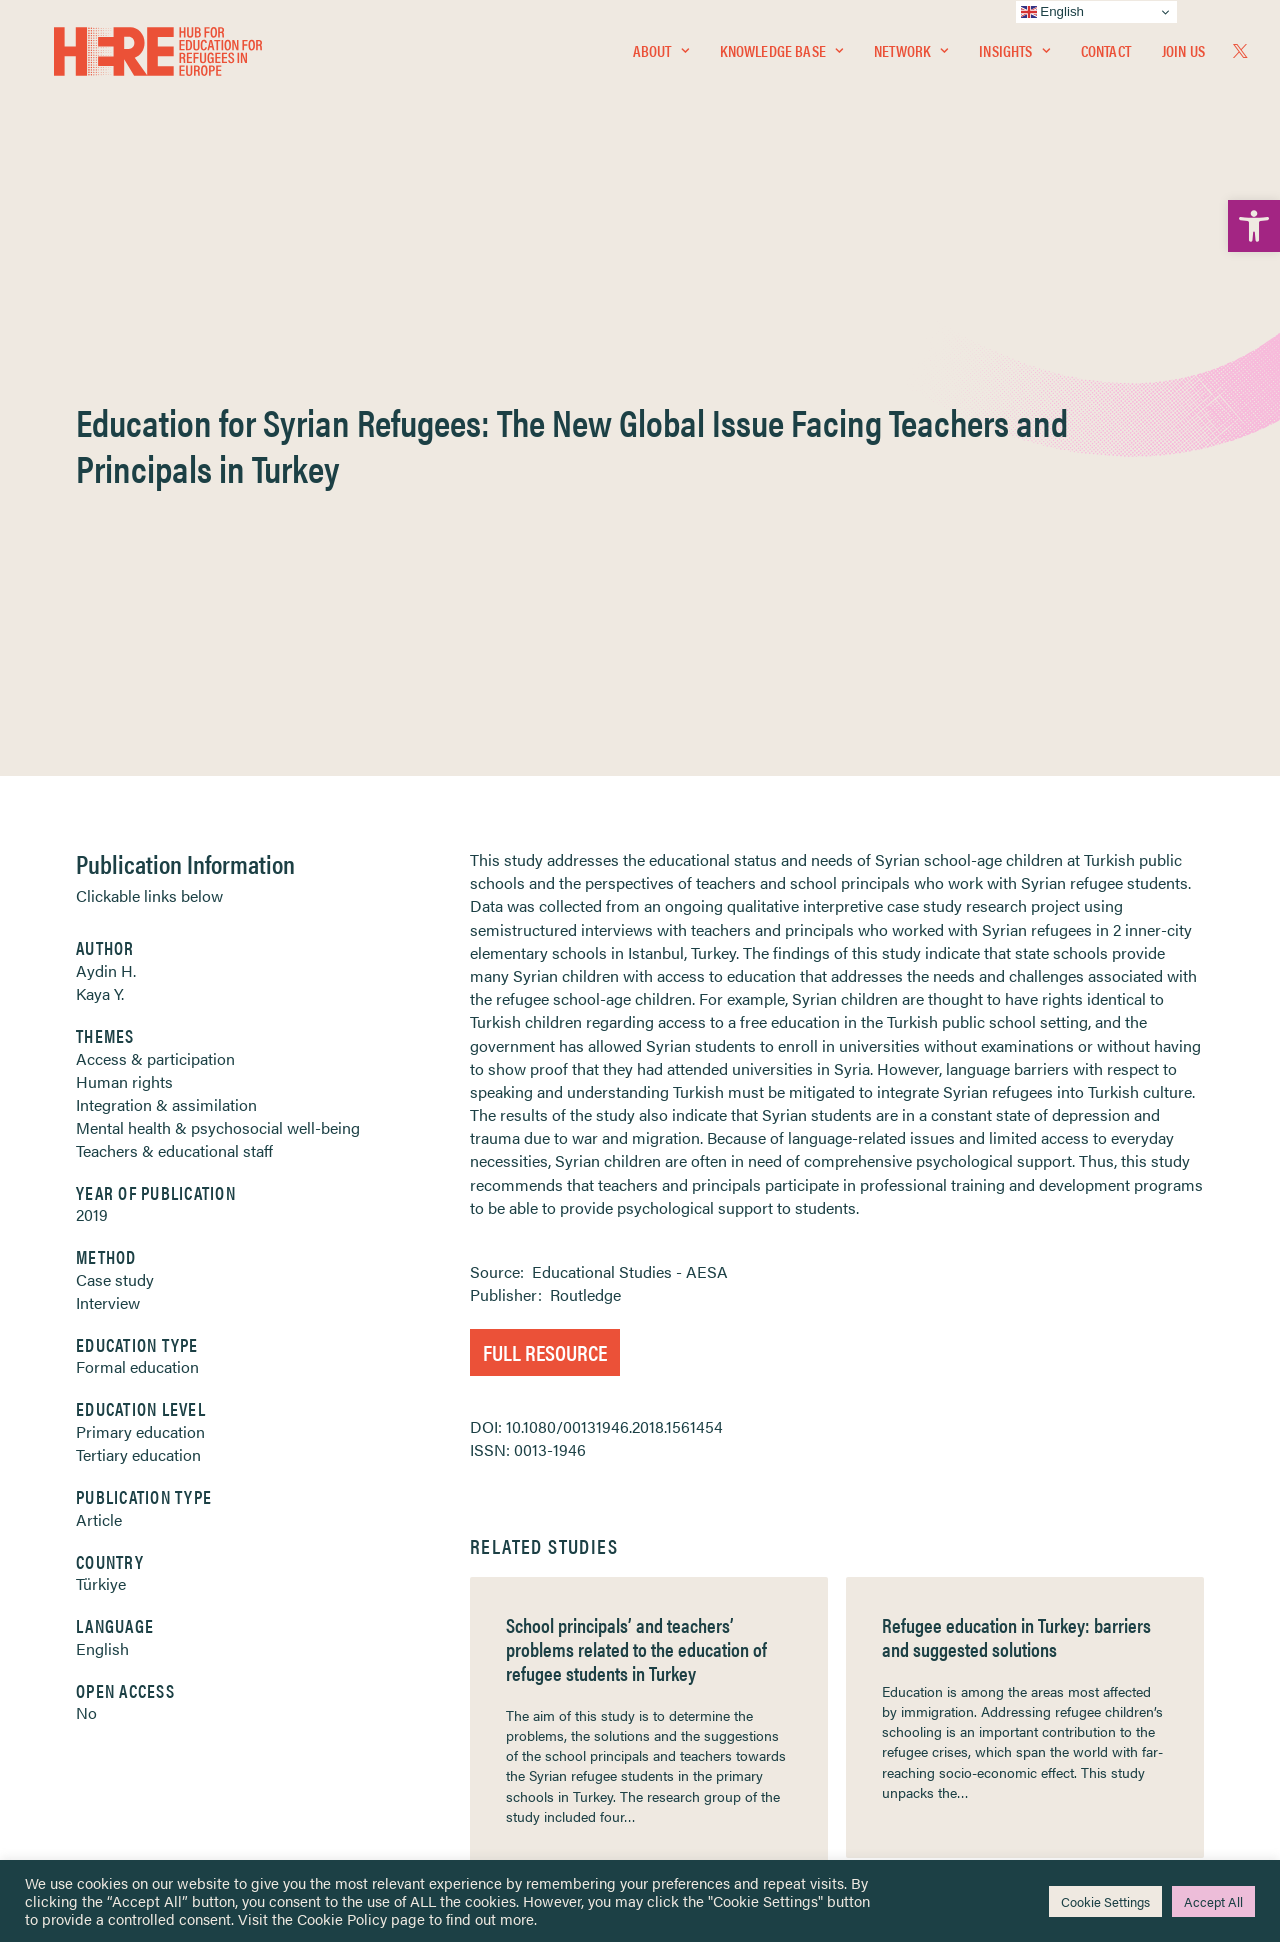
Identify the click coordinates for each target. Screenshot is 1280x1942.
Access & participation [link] (155, 570)
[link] (1254, 226)
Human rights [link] (124, 593)
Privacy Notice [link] (699, 1586)
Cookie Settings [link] (1105, 1901)
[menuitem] (661, 57)
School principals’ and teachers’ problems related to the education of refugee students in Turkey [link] (636, 1160)
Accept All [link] (1213, 1901)
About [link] (661, 56)
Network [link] (911, 56)
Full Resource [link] (545, 863)
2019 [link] (92, 726)
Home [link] (89, 1585)
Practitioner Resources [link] (723, 1738)
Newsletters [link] (119, 1674)
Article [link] (99, 1031)
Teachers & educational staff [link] (174, 662)
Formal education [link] (137, 878)
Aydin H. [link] (106, 482)
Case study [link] (115, 791)
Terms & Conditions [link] (713, 1609)
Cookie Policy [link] (342, 1918)
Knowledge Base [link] (781, 56)
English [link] (102, 1160)
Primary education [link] (140, 943)
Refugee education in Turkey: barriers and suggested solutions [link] (1016, 1148)
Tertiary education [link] (138, 966)
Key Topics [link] (688, 1761)
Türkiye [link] (101, 1095)
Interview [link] (108, 814)
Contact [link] (1106, 56)
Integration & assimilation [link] (166, 616)
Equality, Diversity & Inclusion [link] (741, 1633)
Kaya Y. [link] (100, 505)
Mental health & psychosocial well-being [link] (218, 639)
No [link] (86, 1224)
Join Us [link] (1183, 56)
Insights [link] (1014, 56)
